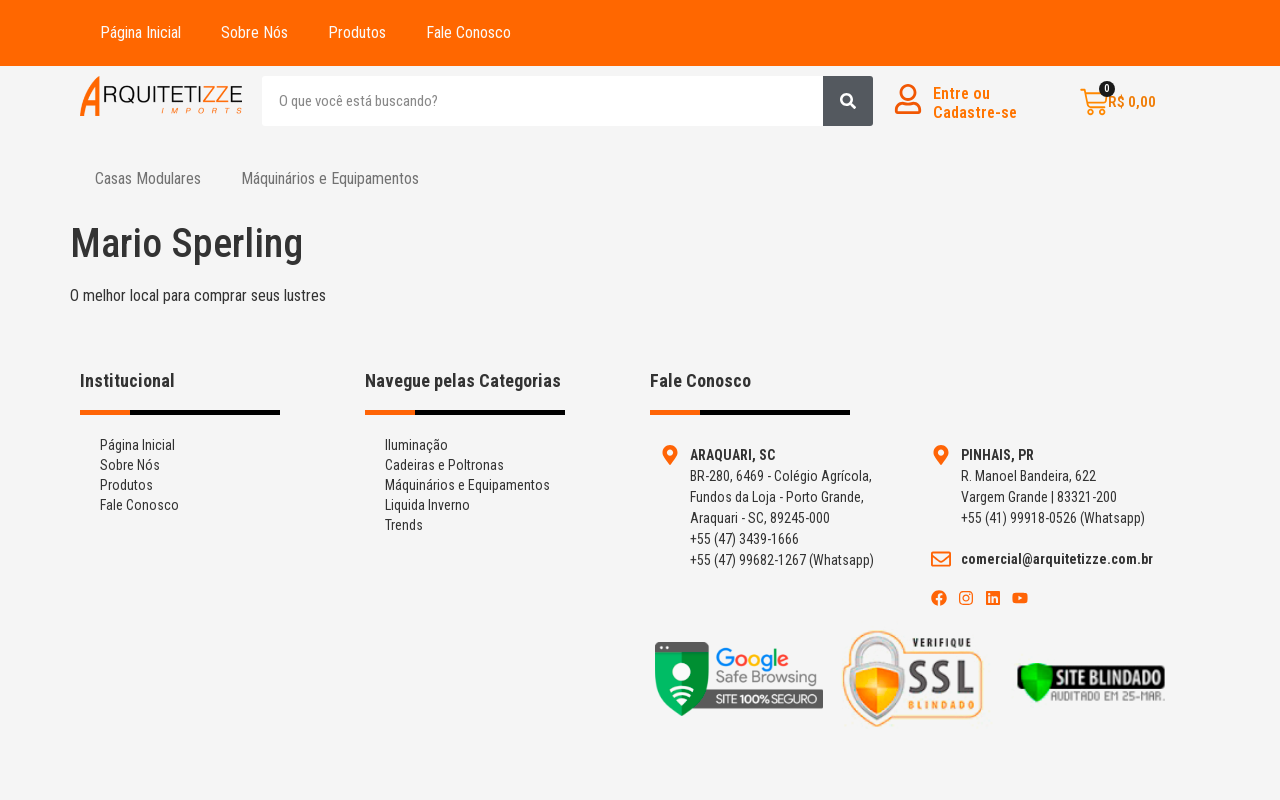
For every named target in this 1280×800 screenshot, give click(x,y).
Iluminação (416, 445)
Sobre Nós (254, 32)
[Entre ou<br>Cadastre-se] (908, 99)
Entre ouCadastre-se (975, 103)
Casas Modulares (148, 178)
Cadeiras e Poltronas (444, 465)
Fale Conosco (468, 32)
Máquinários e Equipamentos (330, 178)
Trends (404, 525)
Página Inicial (140, 32)
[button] (153, 179)
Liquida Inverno (427, 505)
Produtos (357, 32)
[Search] (848, 101)
